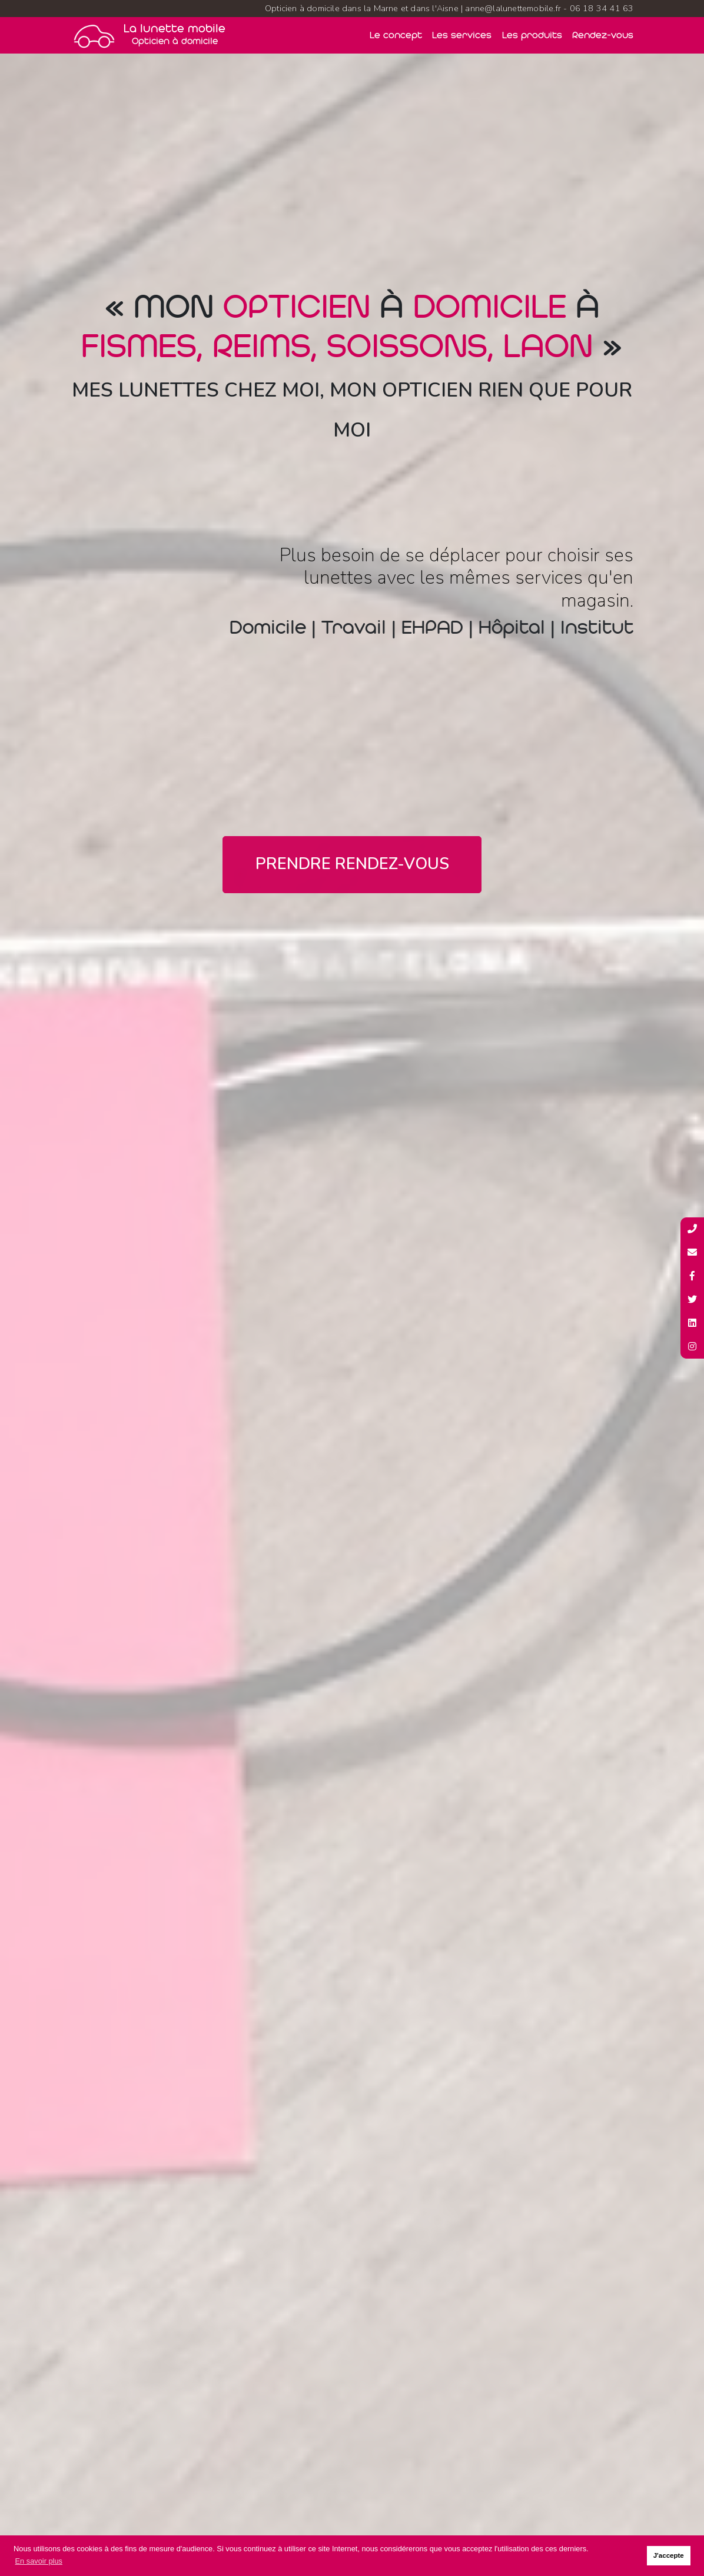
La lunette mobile (174, 35)
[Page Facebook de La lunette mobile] (692, 1276)
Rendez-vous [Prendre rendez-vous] (602, 35)
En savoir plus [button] (38, 2561)
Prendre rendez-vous (352, 864)
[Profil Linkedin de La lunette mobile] (692, 1323)
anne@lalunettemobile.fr (513, 8)
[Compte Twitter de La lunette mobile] (692, 1300)
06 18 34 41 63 (602, 8)
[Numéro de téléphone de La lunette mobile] (692, 1229)
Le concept (396, 35)
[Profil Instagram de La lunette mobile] (692, 1347)
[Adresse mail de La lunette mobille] (692, 1252)
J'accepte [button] (668, 2555)
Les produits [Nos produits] (532, 35)
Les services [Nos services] (462, 35)
